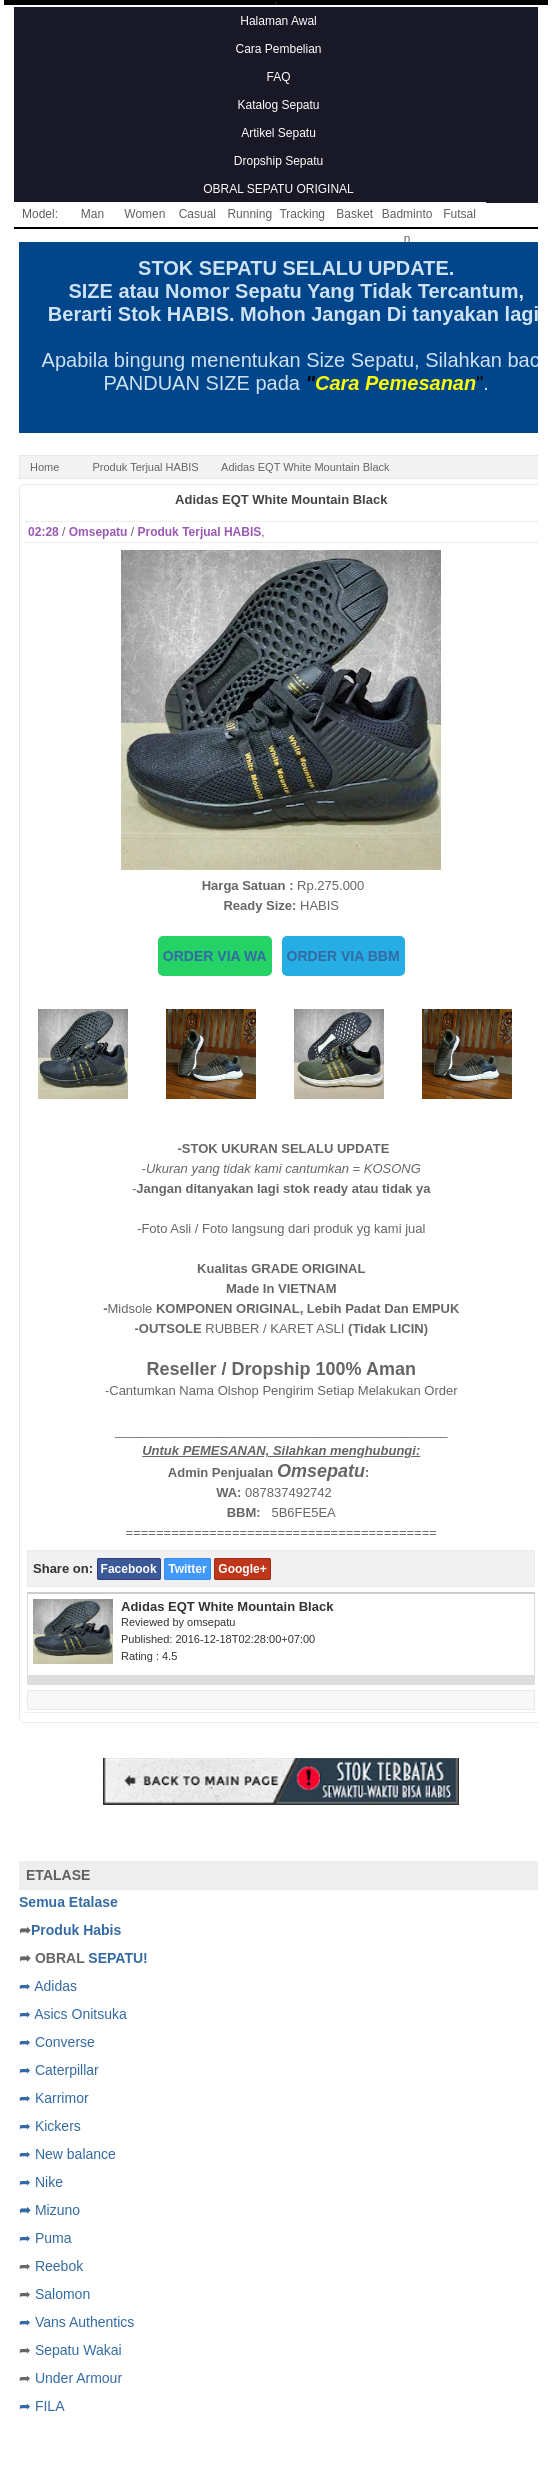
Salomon (62, 2294)
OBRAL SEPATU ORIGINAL (278, 189)
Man (92, 214)
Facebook (129, 1569)
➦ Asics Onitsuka (73, 2014)
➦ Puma (45, 2238)
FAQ (278, 77)
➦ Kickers (50, 2126)
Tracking (302, 214)
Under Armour (78, 2378)
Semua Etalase (68, 1902)
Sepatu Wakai (78, 2350)
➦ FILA (41, 2406)
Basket (354, 214)
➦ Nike (41, 2182)
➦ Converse (57, 2042)
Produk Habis (76, 1930)
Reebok (59, 2266)
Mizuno (57, 2210)
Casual (197, 214)
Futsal (459, 214)
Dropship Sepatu (278, 161)
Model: (40, 214)
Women (144, 214)
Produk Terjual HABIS (145, 467)
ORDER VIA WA (215, 956)
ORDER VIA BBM (343, 956)
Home (44, 467)
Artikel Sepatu (278, 133)
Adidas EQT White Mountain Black (281, 499)
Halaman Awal (278, 21)
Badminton (407, 217)
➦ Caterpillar (59, 2070)
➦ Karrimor (54, 2098)
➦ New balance (67, 2154)
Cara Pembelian (278, 49)
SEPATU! (117, 1958)
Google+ (242, 1569)
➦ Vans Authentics (76, 2322)
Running (249, 214)
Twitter (187, 1569)
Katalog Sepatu (278, 105)
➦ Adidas (48, 1986)
